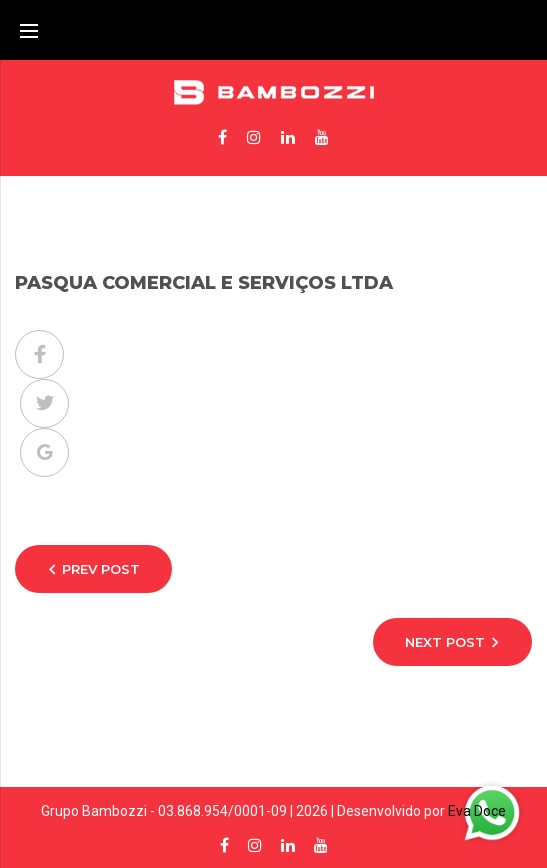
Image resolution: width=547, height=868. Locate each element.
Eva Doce (477, 811)
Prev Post (101, 569)
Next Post (445, 642)
